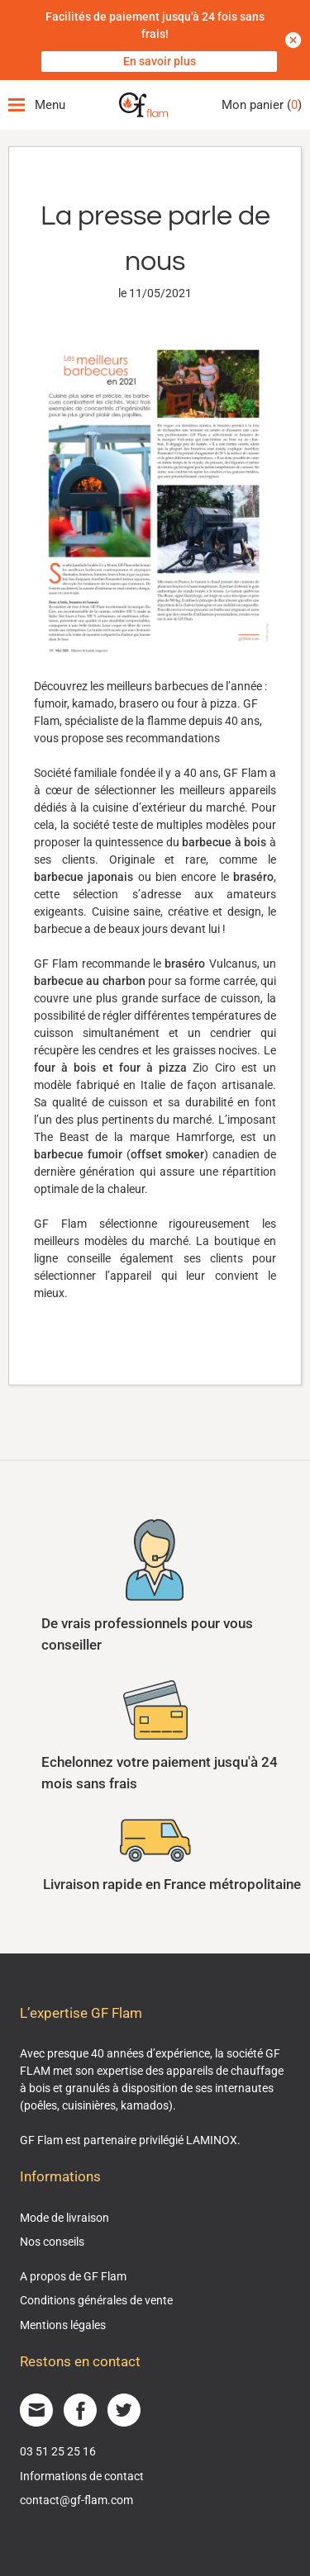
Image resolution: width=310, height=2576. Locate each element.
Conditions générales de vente (96, 2300)
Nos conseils (52, 2241)
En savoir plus (159, 61)
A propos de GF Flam (73, 2276)
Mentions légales (63, 2325)
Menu (36, 104)
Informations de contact (82, 2476)
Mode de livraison (64, 2217)
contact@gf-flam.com (76, 2500)
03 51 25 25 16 (58, 2451)
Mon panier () (262, 104)
